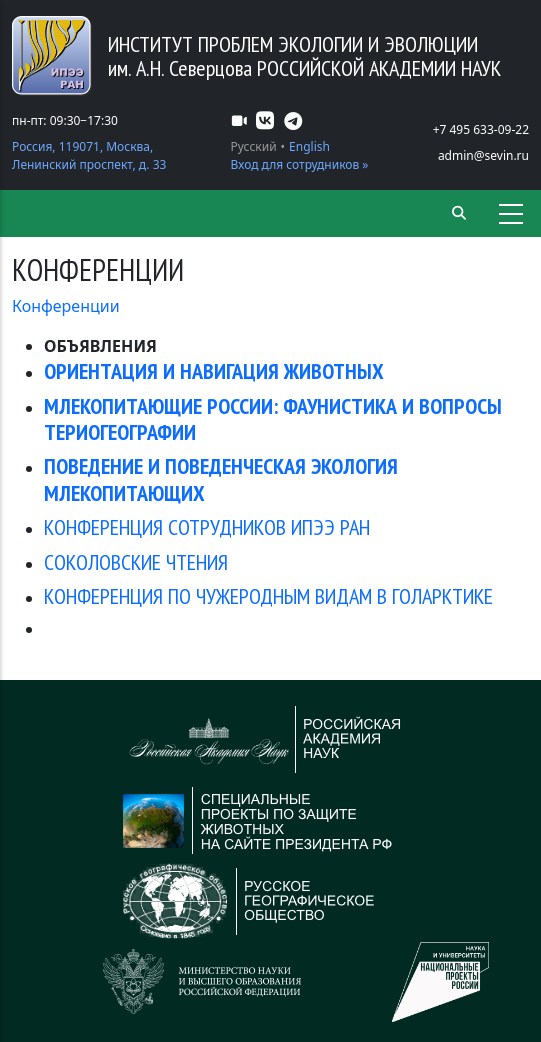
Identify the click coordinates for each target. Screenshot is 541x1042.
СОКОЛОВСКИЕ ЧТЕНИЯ (136, 562)
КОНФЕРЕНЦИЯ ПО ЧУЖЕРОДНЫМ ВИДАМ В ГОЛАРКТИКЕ (268, 596)
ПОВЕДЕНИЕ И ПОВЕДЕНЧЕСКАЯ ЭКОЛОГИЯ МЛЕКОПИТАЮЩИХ (221, 479)
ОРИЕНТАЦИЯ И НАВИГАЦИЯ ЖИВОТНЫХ (214, 371)
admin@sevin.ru (483, 155)
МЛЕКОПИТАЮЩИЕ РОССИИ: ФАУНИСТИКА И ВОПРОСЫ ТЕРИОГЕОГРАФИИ (273, 419)
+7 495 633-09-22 (481, 129)
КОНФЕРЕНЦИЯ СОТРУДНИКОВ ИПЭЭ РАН (207, 527)
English (309, 146)
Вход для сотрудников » (300, 164)
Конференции (66, 306)
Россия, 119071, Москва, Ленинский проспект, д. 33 (89, 155)
